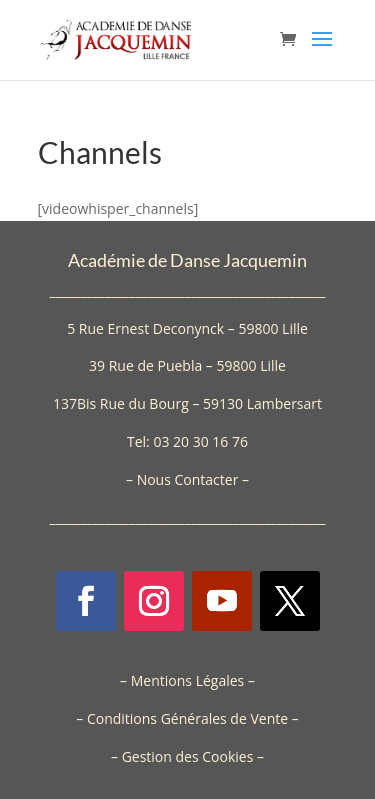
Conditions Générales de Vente (187, 718)
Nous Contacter (188, 479)
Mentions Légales (188, 680)
